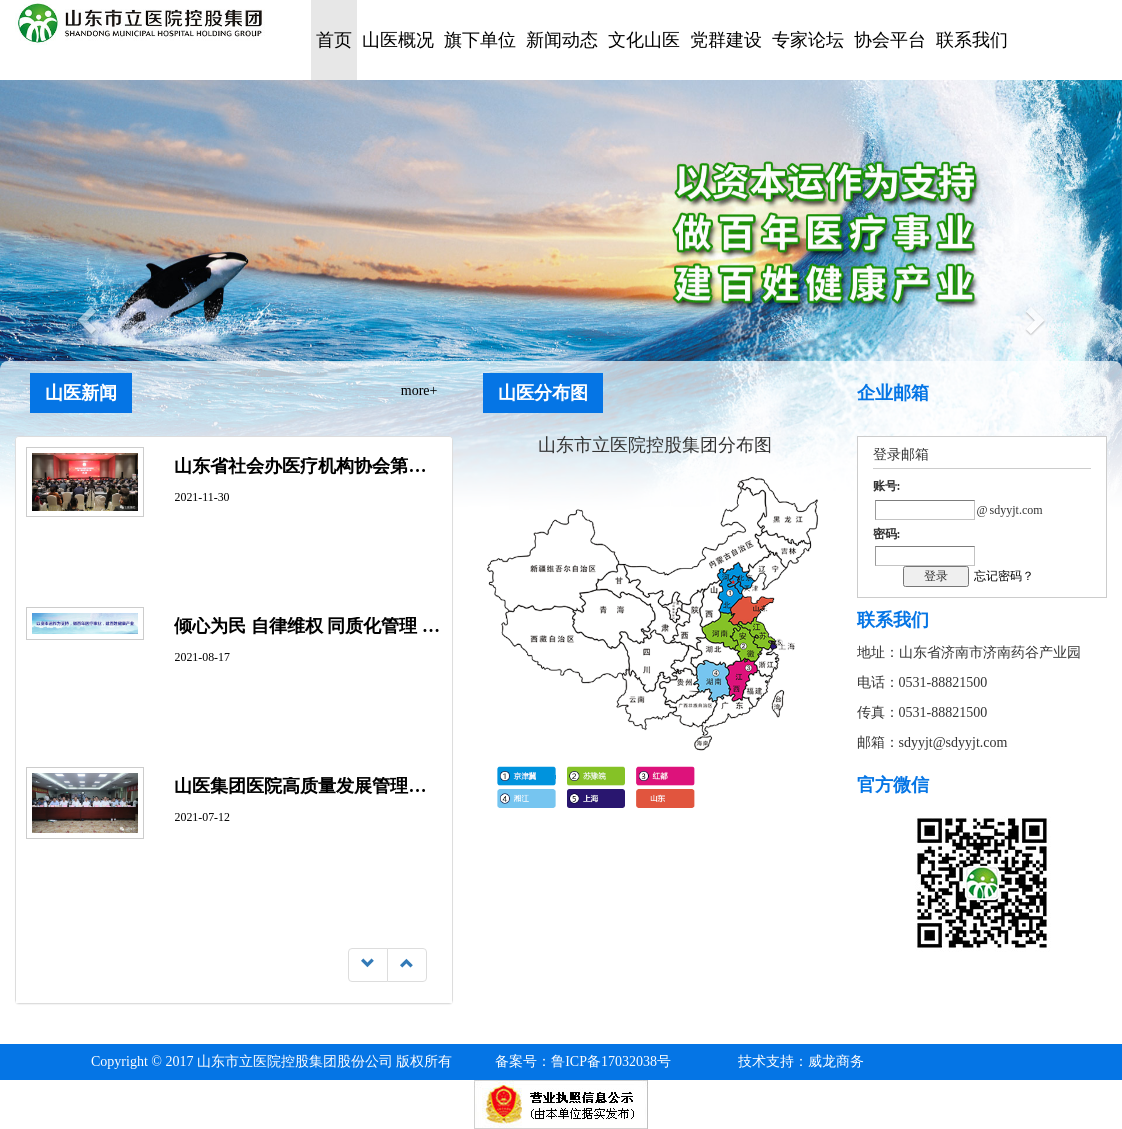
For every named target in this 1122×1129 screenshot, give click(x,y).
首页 (334, 40)
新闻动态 (562, 40)
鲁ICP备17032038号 (583, 1061)
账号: (887, 486)
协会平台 (890, 40)
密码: (887, 534)
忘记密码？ (1004, 576)
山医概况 (398, 40)
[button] (84, 314)
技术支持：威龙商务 (801, 1061)
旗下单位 (480, 40)
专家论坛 (808, 40)
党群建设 (726, 40)
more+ (419, 390)
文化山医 (644, 40)
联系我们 (972, 40)
